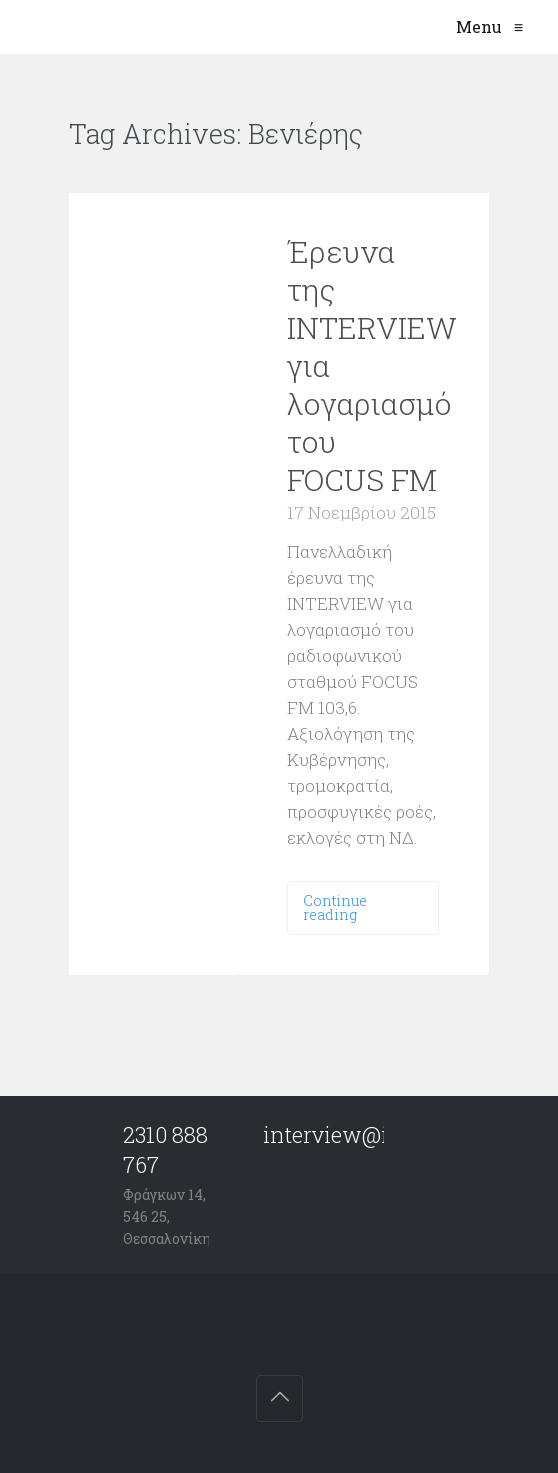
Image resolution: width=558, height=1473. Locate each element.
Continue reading (335, 907)
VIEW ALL (424, 135)
